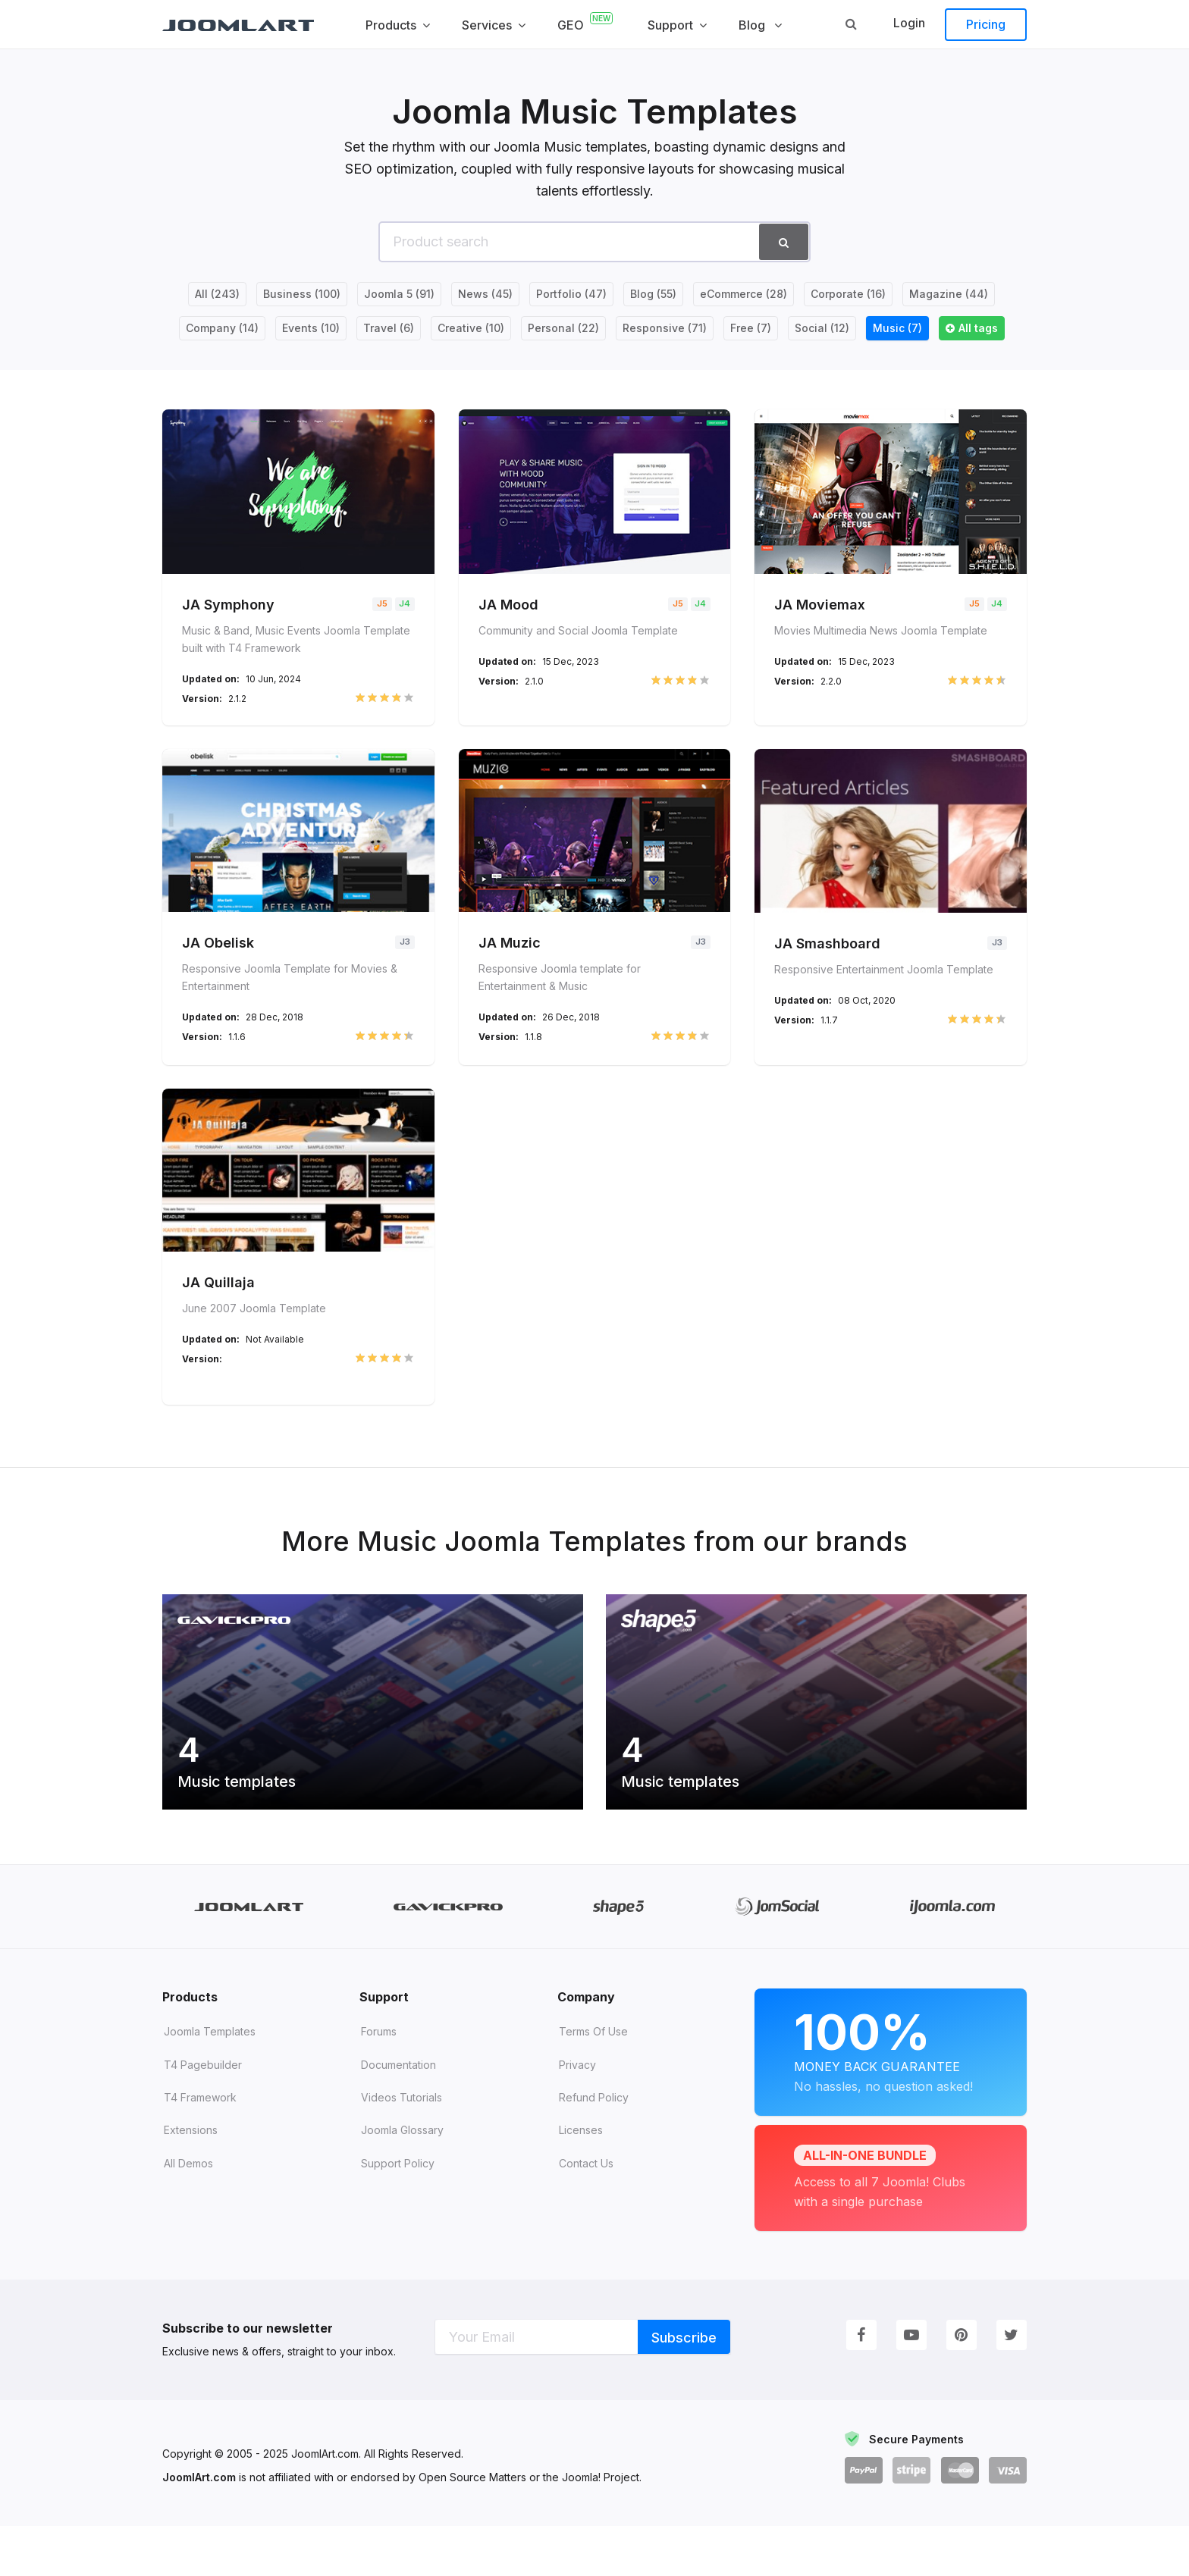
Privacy (577, 2113)
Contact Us (586, 2212)
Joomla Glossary (402, 2179)
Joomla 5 (399, 293)
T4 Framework (200, 2147)
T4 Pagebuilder (203, 2113)
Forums (379, 2081)
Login (909, 22)
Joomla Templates (210, 2081)
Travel (388, 327)
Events (311, 327)
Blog (653, 293)
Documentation (398, 2113)
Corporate (848, 293)
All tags (978, 327)
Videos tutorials (401, 2147)
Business (301, 293)
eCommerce (743, 293)
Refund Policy (594, 2147)
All (217, 293)
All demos (188, 2212)
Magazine (948, 293)
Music (897, 327)
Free (750, 327)
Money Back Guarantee (890, 2099)
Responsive (665, 327)
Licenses (581, 2179)
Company (222, 327)
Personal (563, 327)
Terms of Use (593, 2081)
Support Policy (398, 2212)
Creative (471, 327)
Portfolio (571, 293)
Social (822, 327)
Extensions (191, 2179)
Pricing (985, 24)
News (485, 293)
